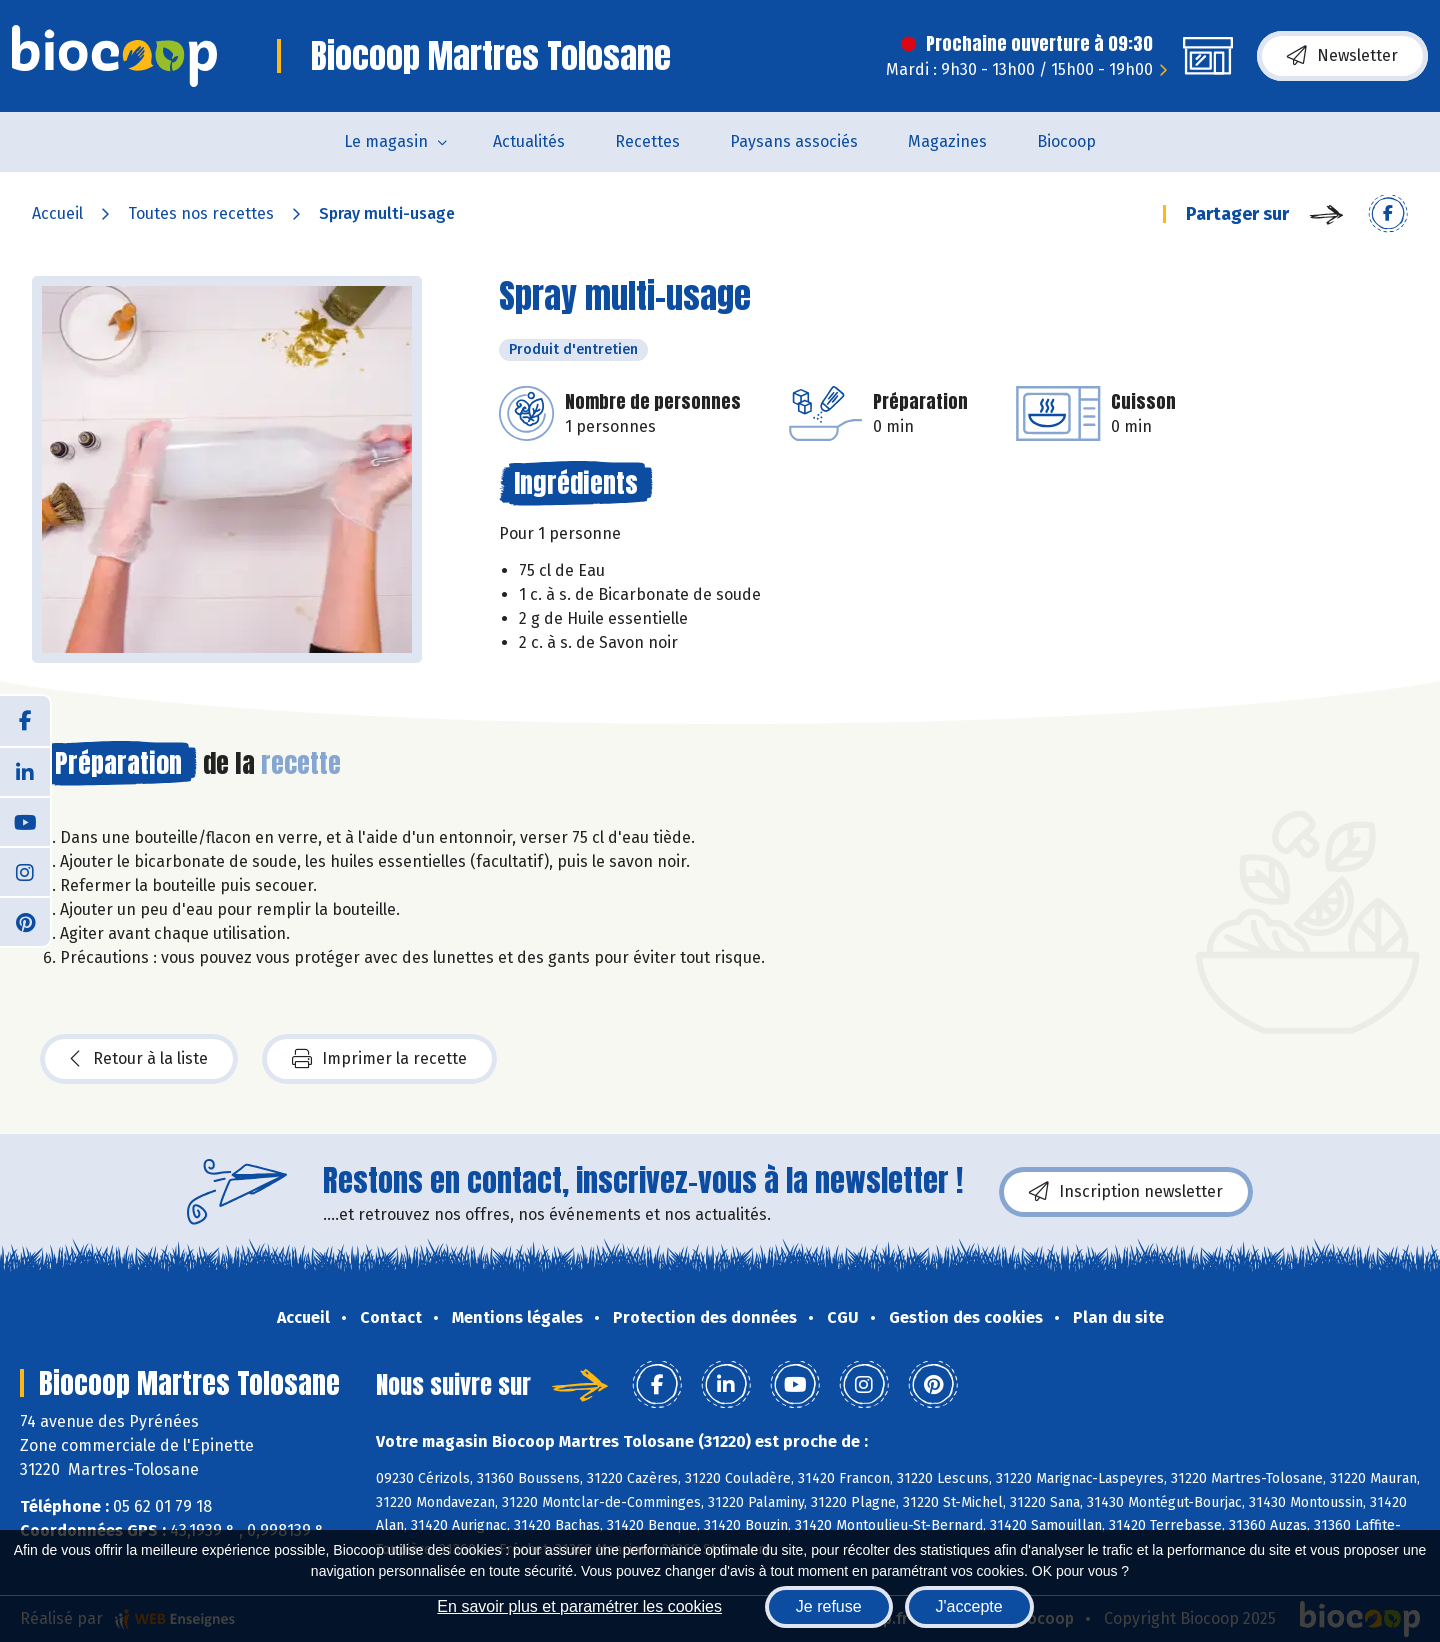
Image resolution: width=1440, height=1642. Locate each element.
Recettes (647, 141)
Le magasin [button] (386, 141)
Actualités (529, 141)
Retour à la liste (139, 1059)
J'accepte (969, 1606)
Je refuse (829, 1606)
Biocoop (1066, 141)
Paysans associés (794, 141)
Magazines (947, 141)
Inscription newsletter (1126, 1192)
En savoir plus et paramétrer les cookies (579, 1606)
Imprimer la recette (379, 1059)
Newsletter (1342, 56)
